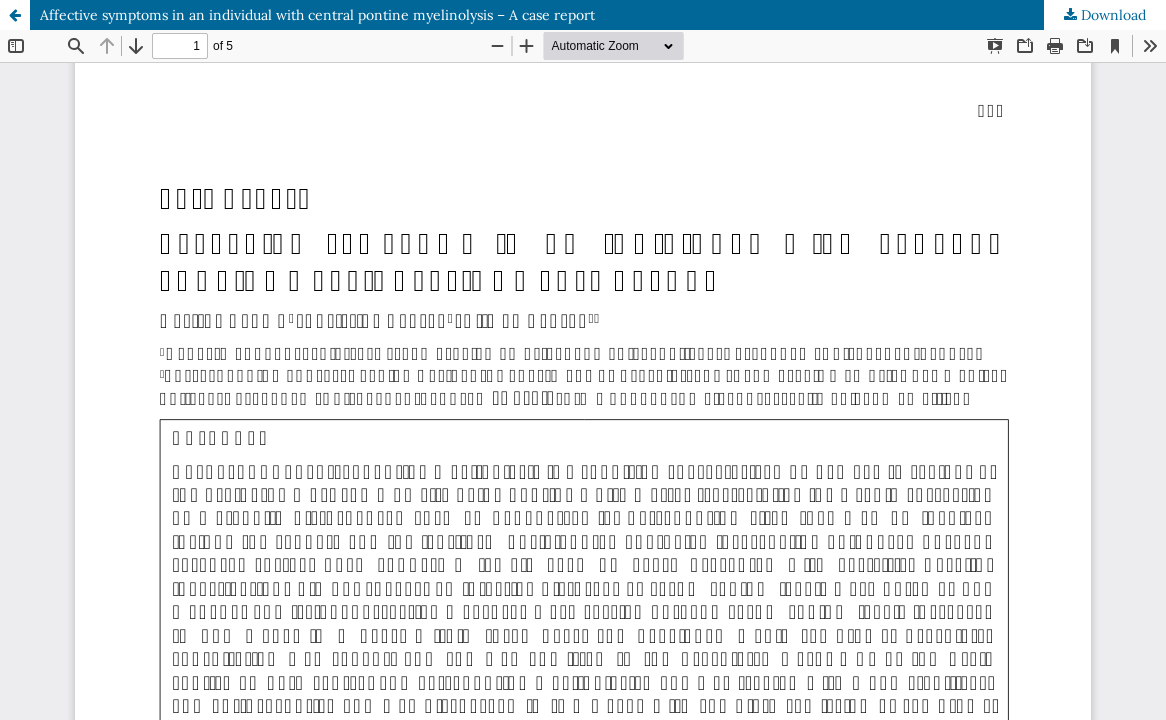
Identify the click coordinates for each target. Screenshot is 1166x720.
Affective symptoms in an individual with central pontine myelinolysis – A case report (317, 15)
